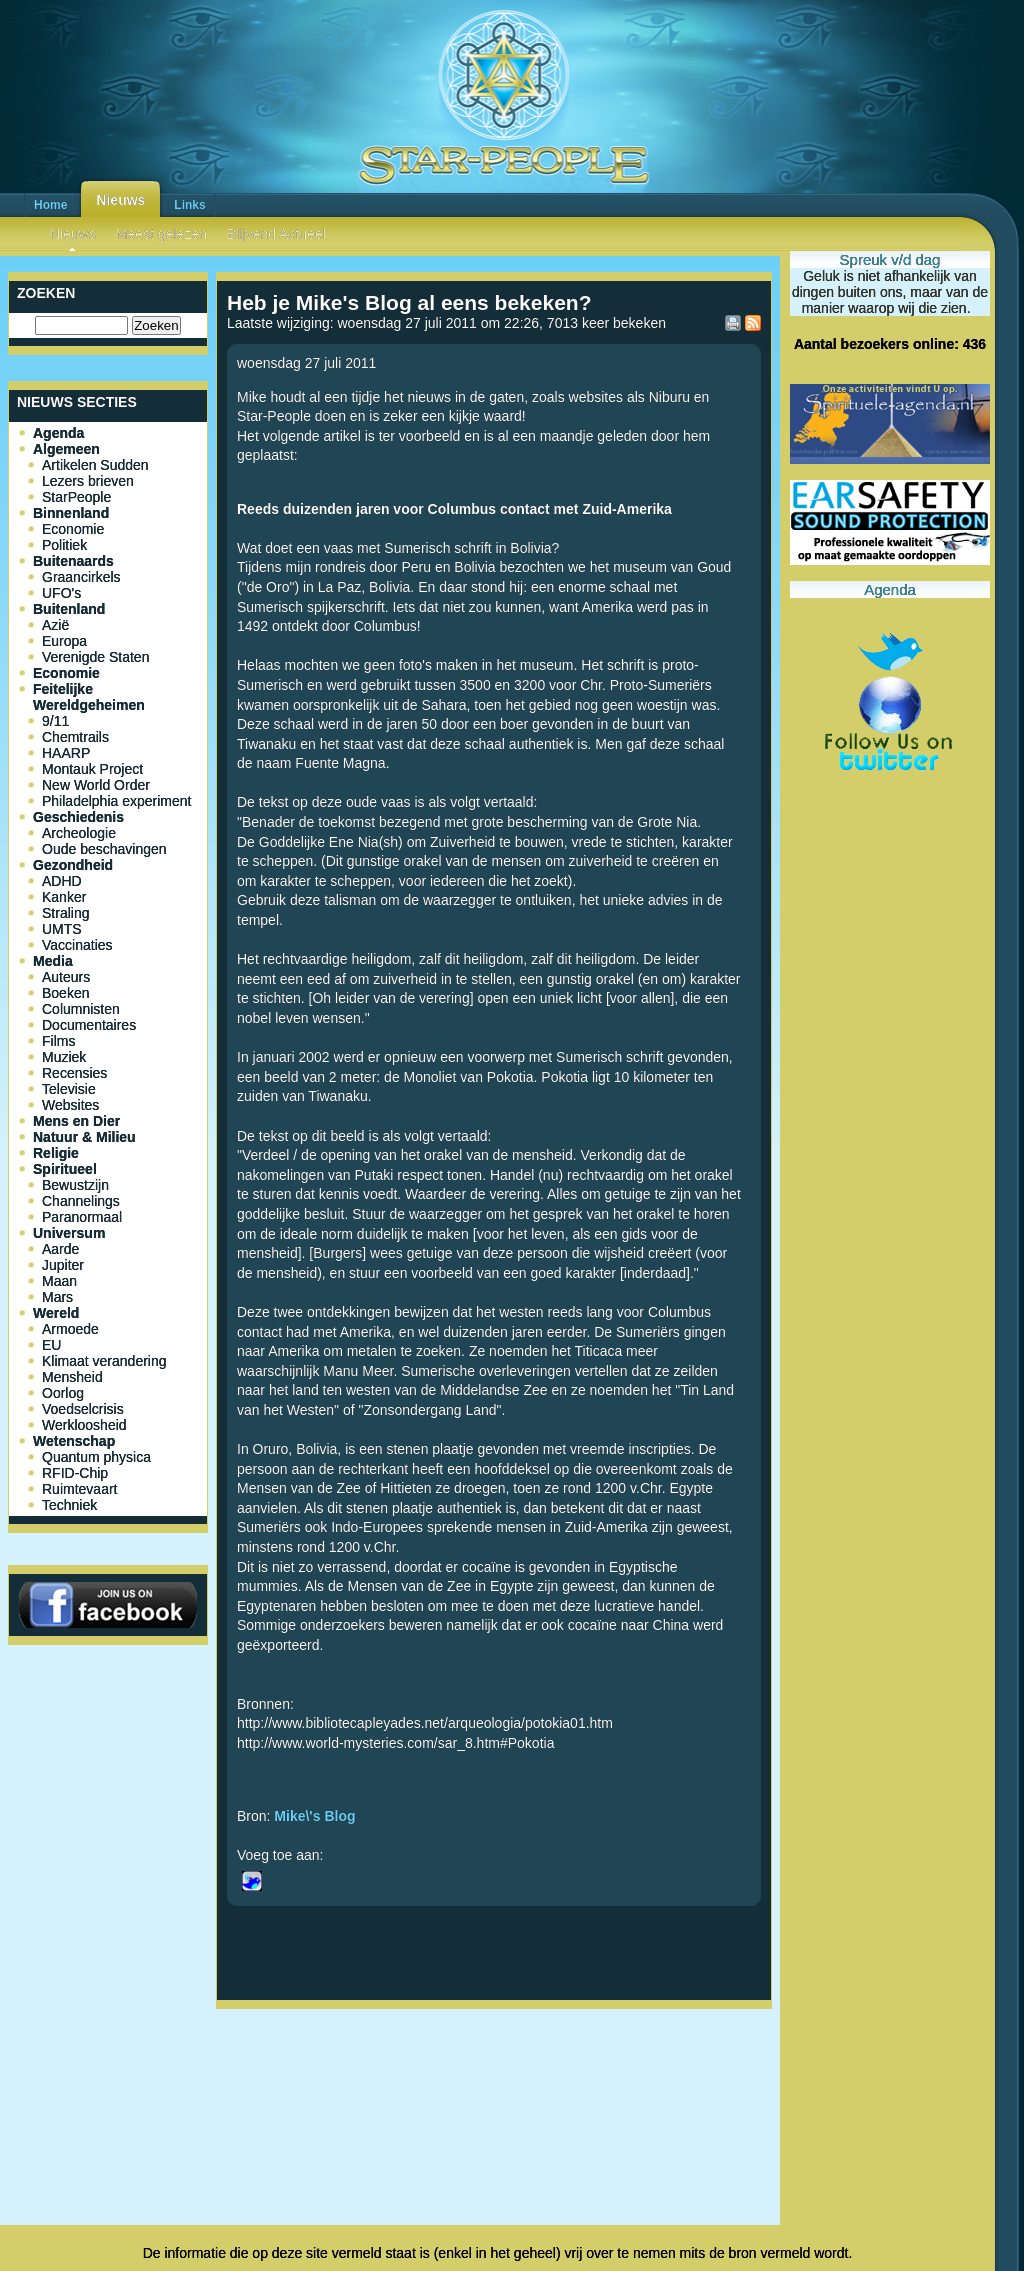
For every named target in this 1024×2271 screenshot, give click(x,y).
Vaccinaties (77, 945)
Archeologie (79, 833)
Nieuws (120, 200)
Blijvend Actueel (276, 234)
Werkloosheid (84, 1425)
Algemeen (66, 449)
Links (189, 205)
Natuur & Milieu (84, 1137)
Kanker (64, 897)
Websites (70, 1105)
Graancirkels (81, 577)
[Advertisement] (494, 2083)
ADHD (62, 881)
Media (53, 961)
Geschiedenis (78, 817)
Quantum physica (96, 1457)
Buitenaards (73, 561)
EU (51, 1345)
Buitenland (69, 609)
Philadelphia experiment (116, 801)
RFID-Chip (75, 1473)
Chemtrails (75, 737)
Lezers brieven (88, 481)
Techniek (69, 1505)
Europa (64, 641)
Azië (55, 625)
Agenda (58, 433)
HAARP (66, 753)
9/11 (55, 721)
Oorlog (63, 1393)
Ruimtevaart (79, 1489)
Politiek (64, 545)
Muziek (64, 1057)
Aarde (60, 1249)
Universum (69, 1233)
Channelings (81, 1201)
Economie (73, 529)
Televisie (69, 1089)
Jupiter (63, 1265)
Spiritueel (65, 1169)
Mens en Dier (76, 1121)
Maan (59, 1281)
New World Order (96, 785)
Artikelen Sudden (95, 465)
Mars (57, 1297)
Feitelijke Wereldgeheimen (89, 697)
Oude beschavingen (104, 849)
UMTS (62, 929)
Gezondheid (73, 865)
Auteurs (66, 977)
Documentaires (89, 1025)
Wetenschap (74, 1441)
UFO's (61, 593)
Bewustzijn (75, 1185)
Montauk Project (92, 769)
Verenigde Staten (95, 657)
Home (50, 205)
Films (58, 1041)
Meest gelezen (161, 234)
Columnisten (81, 1009)
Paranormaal (82, 1217)
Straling (65, 913)
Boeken (65, 993)
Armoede (70, 1329)
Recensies (74, 1073)
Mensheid (72, 1377)
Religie (56, 1153)
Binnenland (71, 513)
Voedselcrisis (83, 1409)
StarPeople (76, 497)
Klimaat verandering (104, 1361)
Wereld (56, 1313)
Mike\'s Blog (314, 1816)
